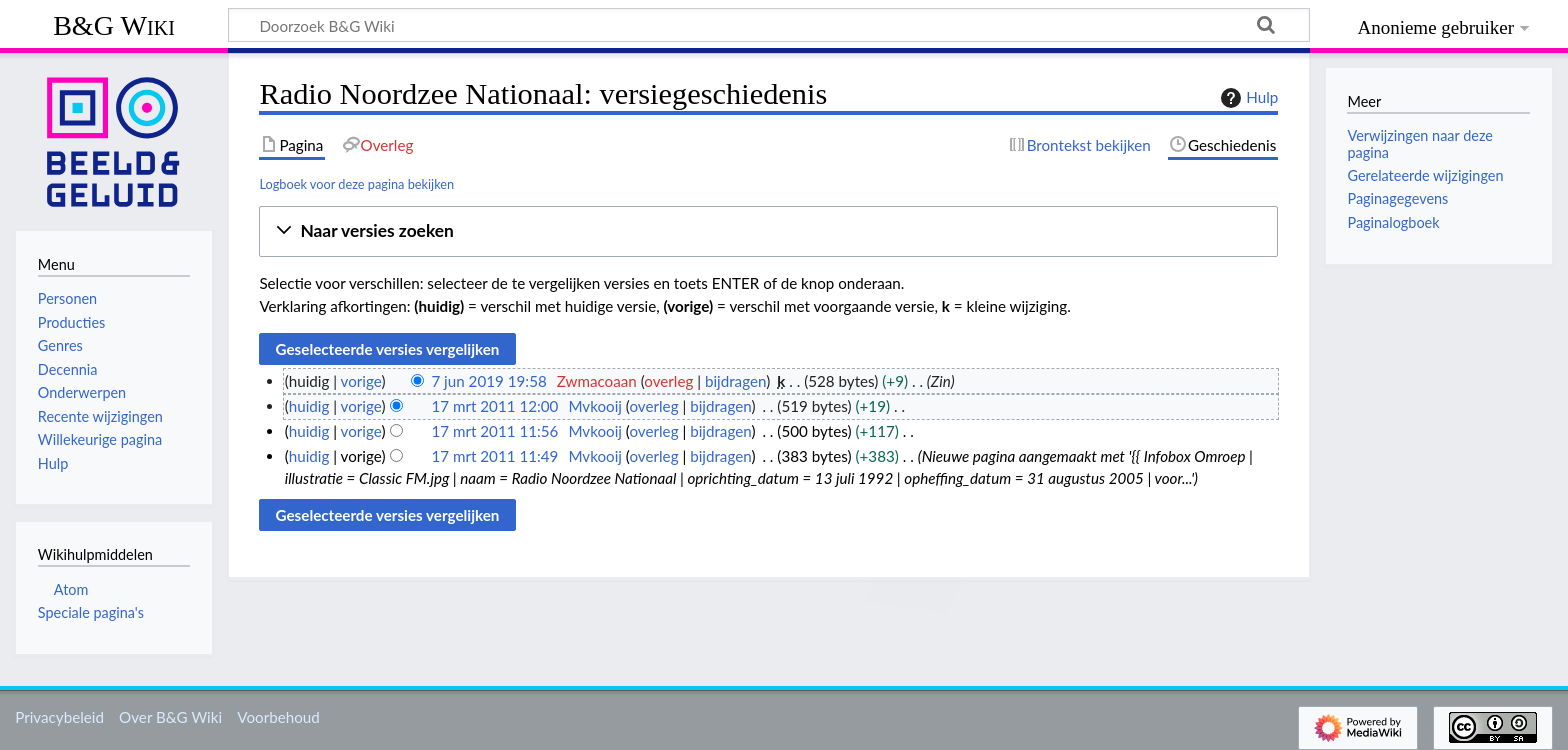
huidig (309, 406)
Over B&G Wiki (170, 717)
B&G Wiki (114, 25)
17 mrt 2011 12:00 (494, 406)
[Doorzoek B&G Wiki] (769, 25)
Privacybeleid (59, 717)
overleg (668, 381)
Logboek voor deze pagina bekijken (356, 184)
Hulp (1247, 98)
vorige (361, 381)
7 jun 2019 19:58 (488, 381)
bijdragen (735, 381)
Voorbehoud (278, 717)
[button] (768, 231)
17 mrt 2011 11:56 (494, 431)
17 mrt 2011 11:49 (494, 456)
